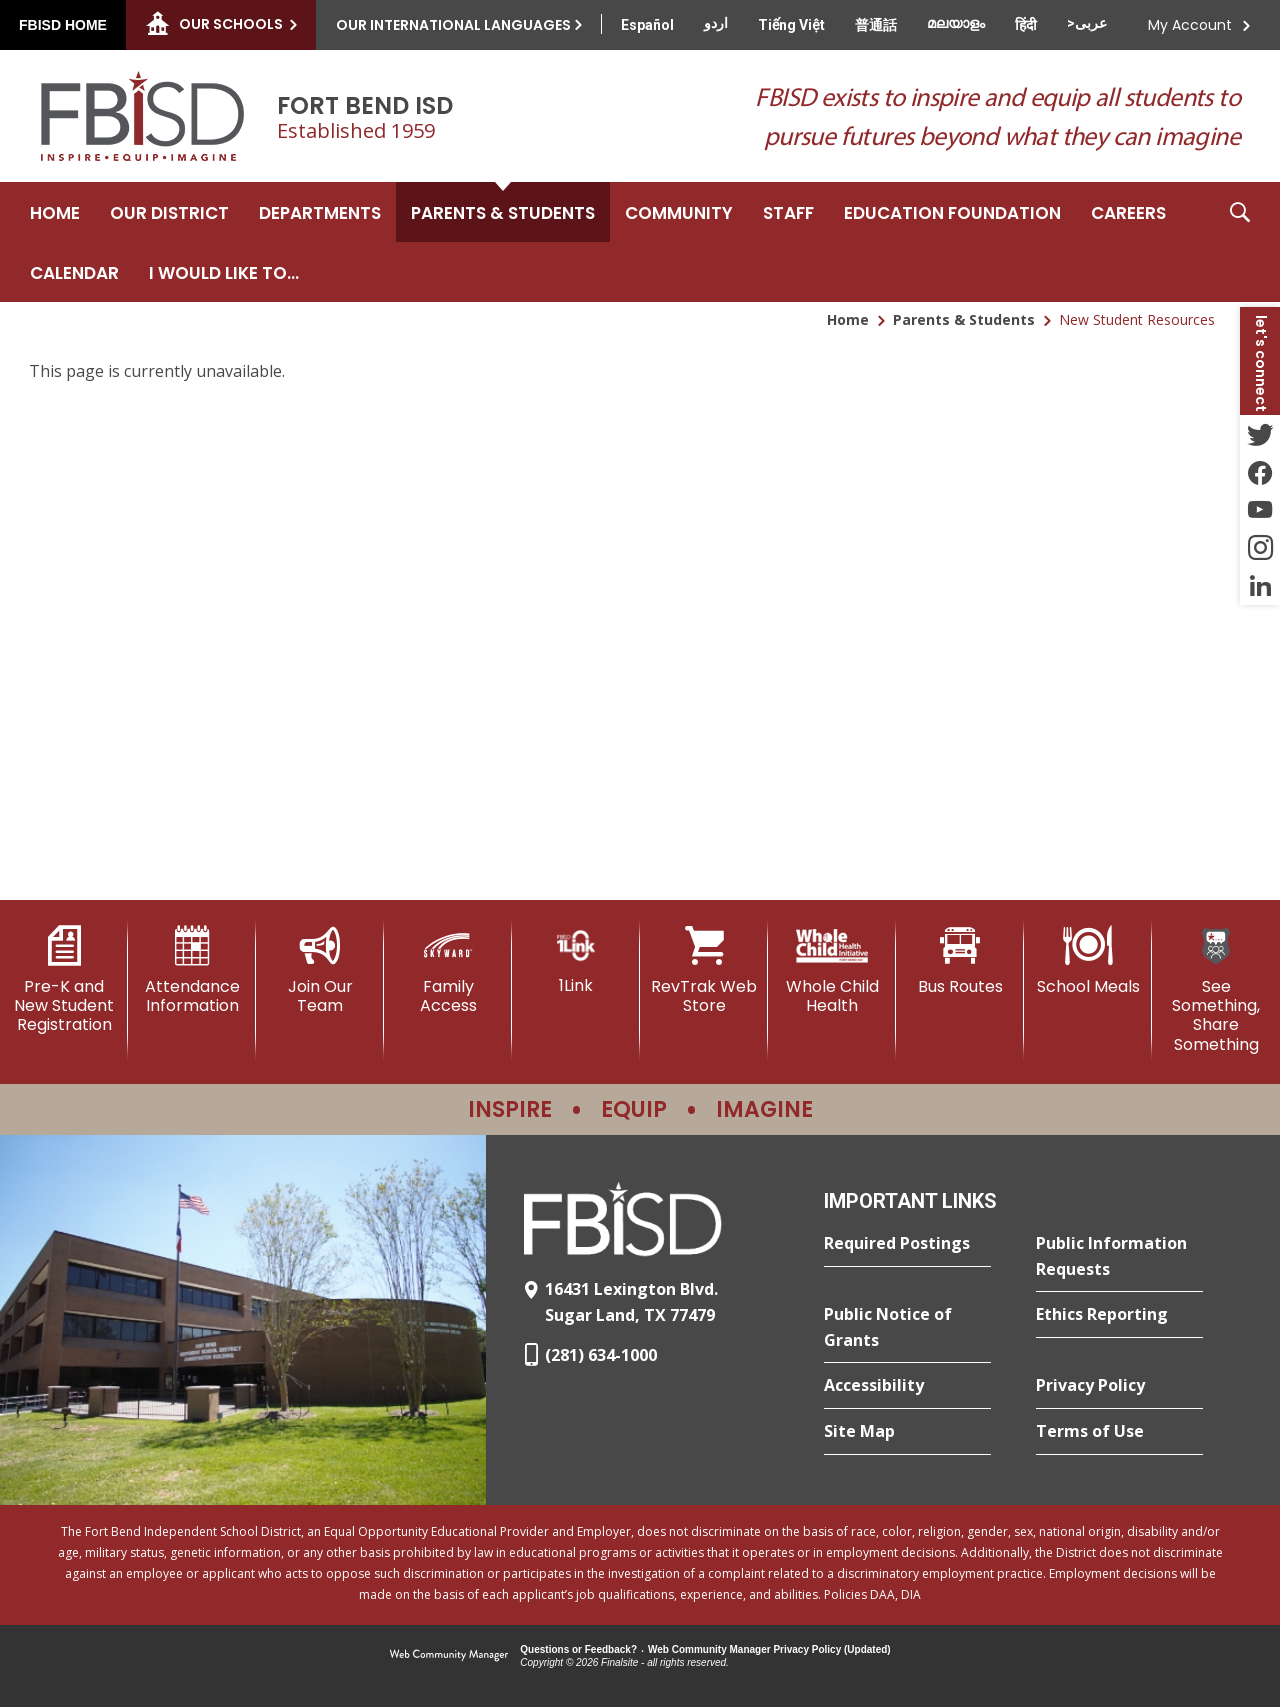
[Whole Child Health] (832, 970)
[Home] (55, 212)
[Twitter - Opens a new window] (1260, 434)
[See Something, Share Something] (1216, 990)
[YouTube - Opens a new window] (1260, 510)
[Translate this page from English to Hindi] (1026, 25)
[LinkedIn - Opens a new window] (1260, 586)
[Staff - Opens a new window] (788, 212)
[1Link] (576, 960)
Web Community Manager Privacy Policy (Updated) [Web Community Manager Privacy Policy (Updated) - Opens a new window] (769, 1649)
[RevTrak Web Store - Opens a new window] (704, 970)
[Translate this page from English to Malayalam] (956, 23)
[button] (1240, 242)
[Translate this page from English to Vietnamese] (791, 25)
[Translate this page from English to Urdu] (716, 23)
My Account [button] (1190, 25)
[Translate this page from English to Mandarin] (876, 25)
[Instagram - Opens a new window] (1260, 548)
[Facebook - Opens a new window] (1260, 472)
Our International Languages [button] (453, 25)
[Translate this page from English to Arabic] (1087, 23)
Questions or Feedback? (578, 1649)
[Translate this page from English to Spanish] (647, 25)
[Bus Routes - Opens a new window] (960, 961)
